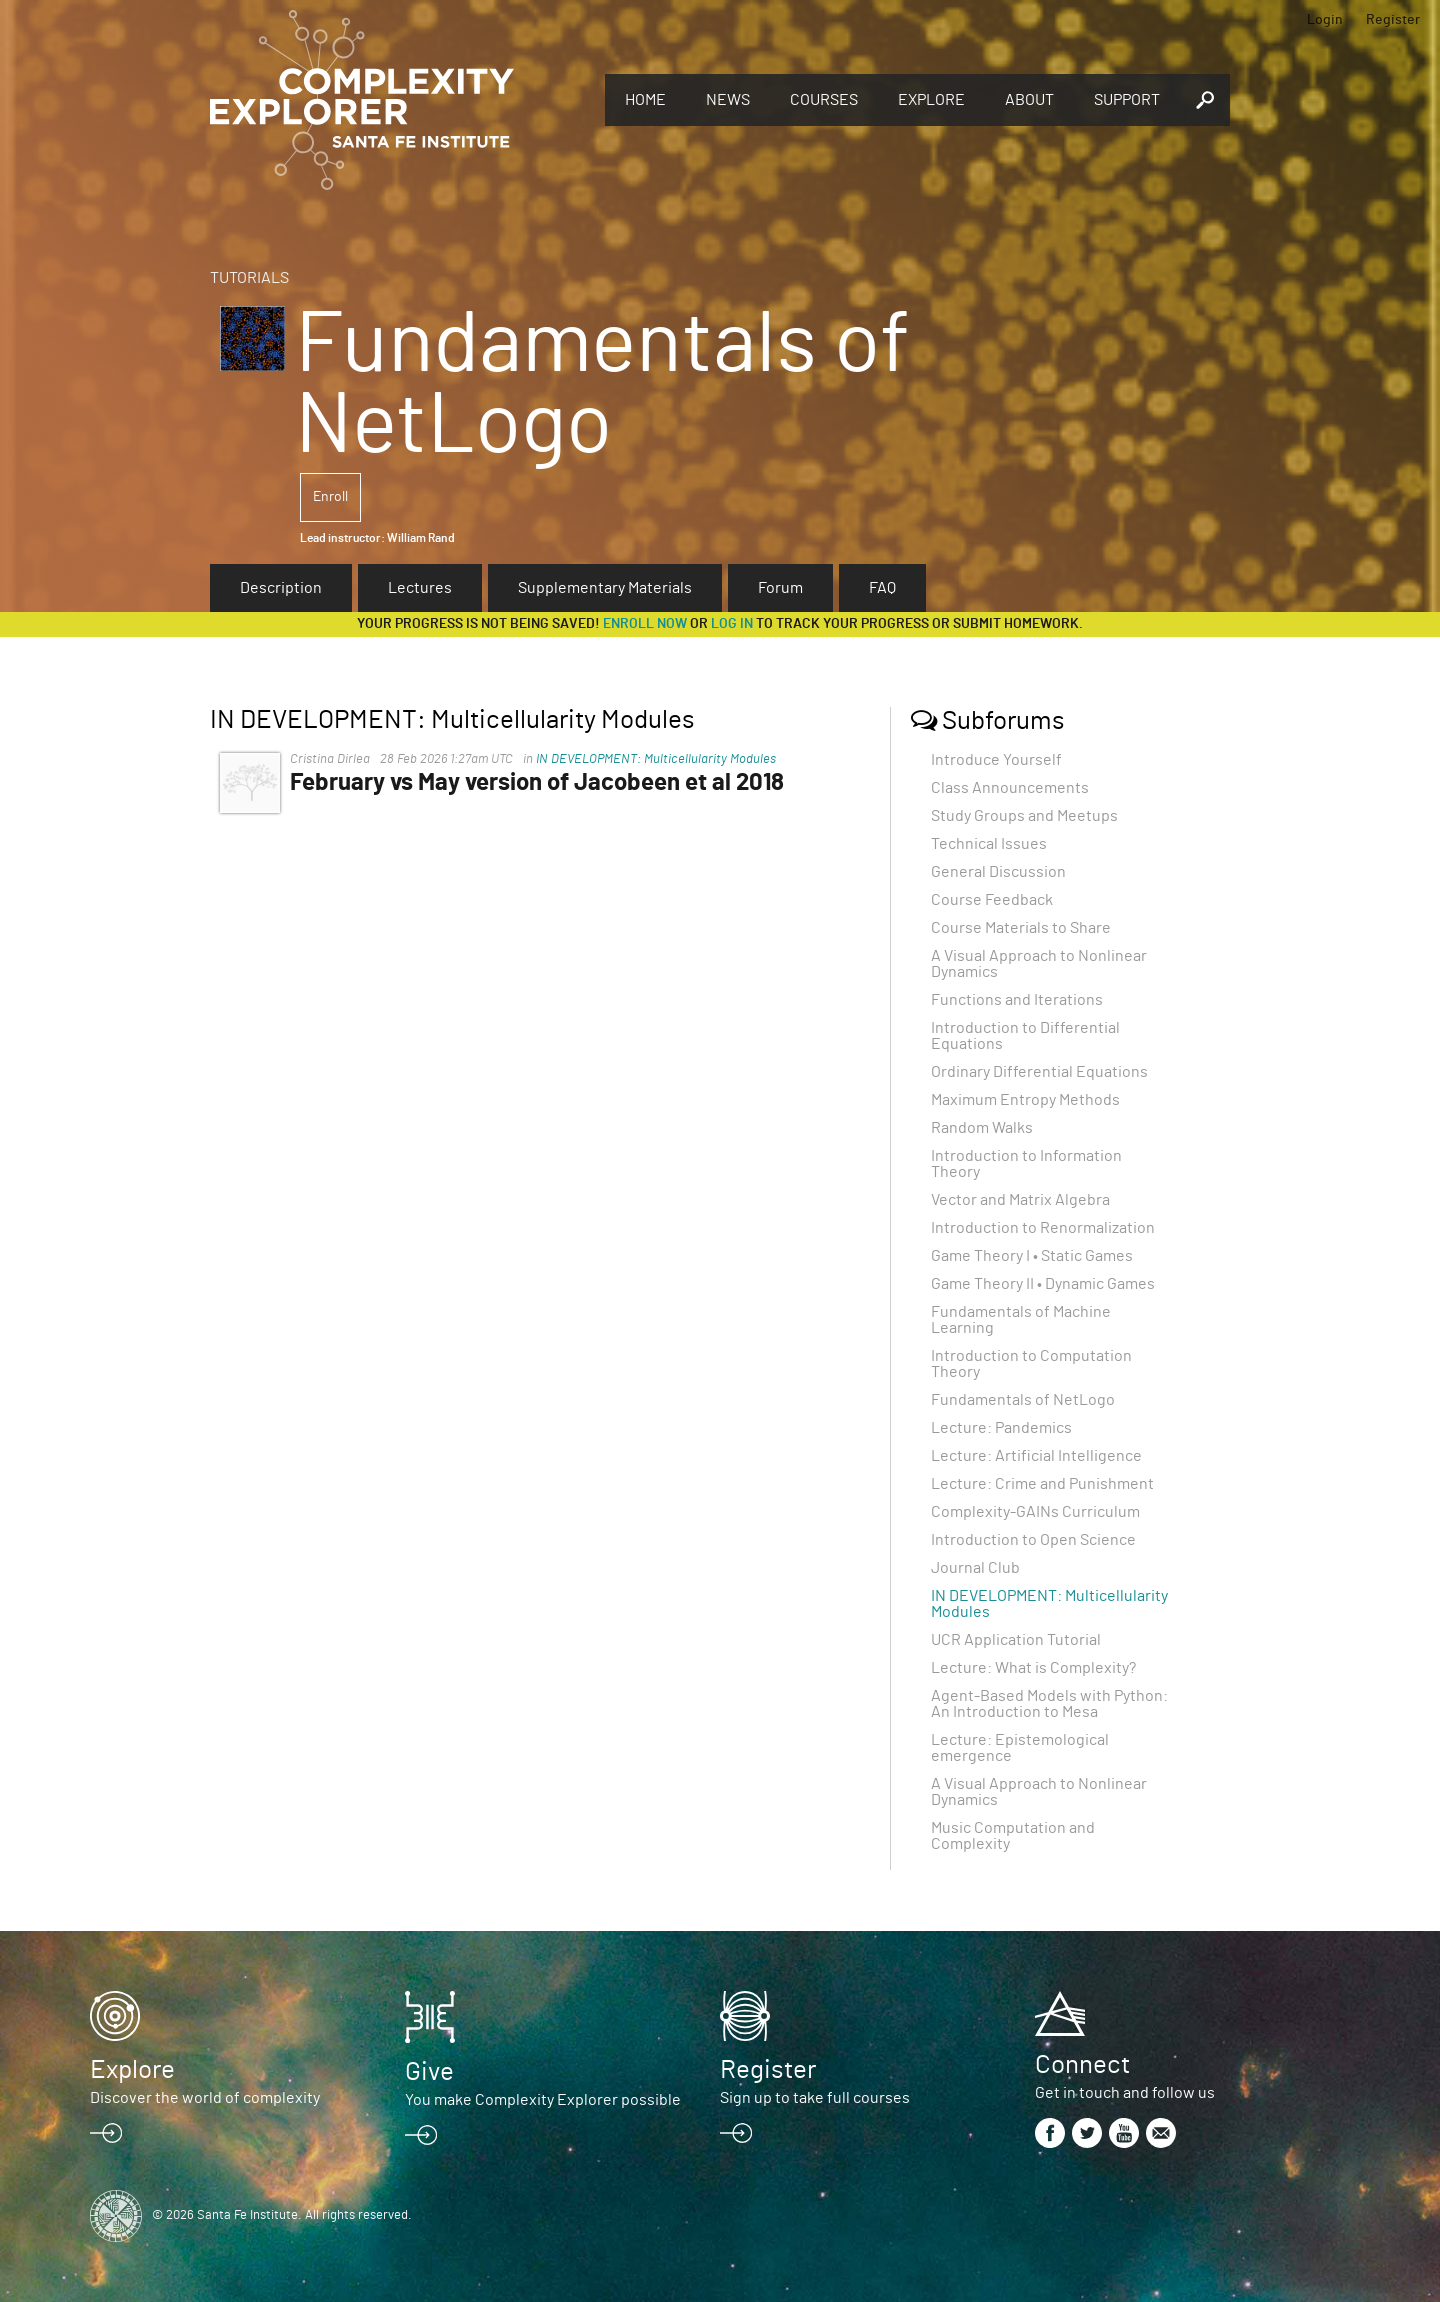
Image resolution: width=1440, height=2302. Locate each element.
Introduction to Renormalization (1043, 1228)
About (1029, 100)
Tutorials (249, 278)
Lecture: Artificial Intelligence (1036, 1456)
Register (1393, 20)
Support (1127, 100)
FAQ (882, 588)
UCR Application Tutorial (1016, 1640)
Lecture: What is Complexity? (1033, 1668)
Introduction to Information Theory (1026, 1164)
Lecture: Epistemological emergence (1020, 1748)
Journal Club (975, 1568)
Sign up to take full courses (815, 2098)
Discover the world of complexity (205, 2098)
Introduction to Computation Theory (1031, 1364)
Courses (824, 100)
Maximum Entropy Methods (1025, 1100)
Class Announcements (1010, 788)
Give (429, 2072)
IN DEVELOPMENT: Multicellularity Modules (656, 759)
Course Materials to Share (1021, 928)
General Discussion (998, 872)
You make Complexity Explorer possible (543, 2100)
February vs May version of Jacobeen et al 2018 (537, 783)
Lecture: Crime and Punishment (1042, 1484)
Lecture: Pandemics (1001, 1428)
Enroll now (645, 624)
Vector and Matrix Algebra (1020, 1200)
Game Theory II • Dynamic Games (1043, 1284)
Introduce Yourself (996, 760)
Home (645, 100)
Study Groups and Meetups (1024, 816)
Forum (780, 588)
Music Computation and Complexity (1013, 1836)
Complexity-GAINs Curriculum (1035, 1512)
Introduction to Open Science (1033, 1540)
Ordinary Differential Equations (1039, 1072)
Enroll (330, 497)
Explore (931, 100)
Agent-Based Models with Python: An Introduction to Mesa (1049, 1704)
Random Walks (982, 1128)
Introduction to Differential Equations (1025, 1036)
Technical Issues (989, 844)
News (728, 100)
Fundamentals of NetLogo (1023, 1400)
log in (732, 624)
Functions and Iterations (1017, 1000)
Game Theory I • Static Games (1032, 1256)
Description (281, 588)
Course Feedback (992, 900)
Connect (1082, 2065)
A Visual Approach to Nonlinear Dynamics (1039, 964)
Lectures (420, 588)
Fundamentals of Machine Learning (1021, 1320)
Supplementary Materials (605, 588)
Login (1325, 20)
